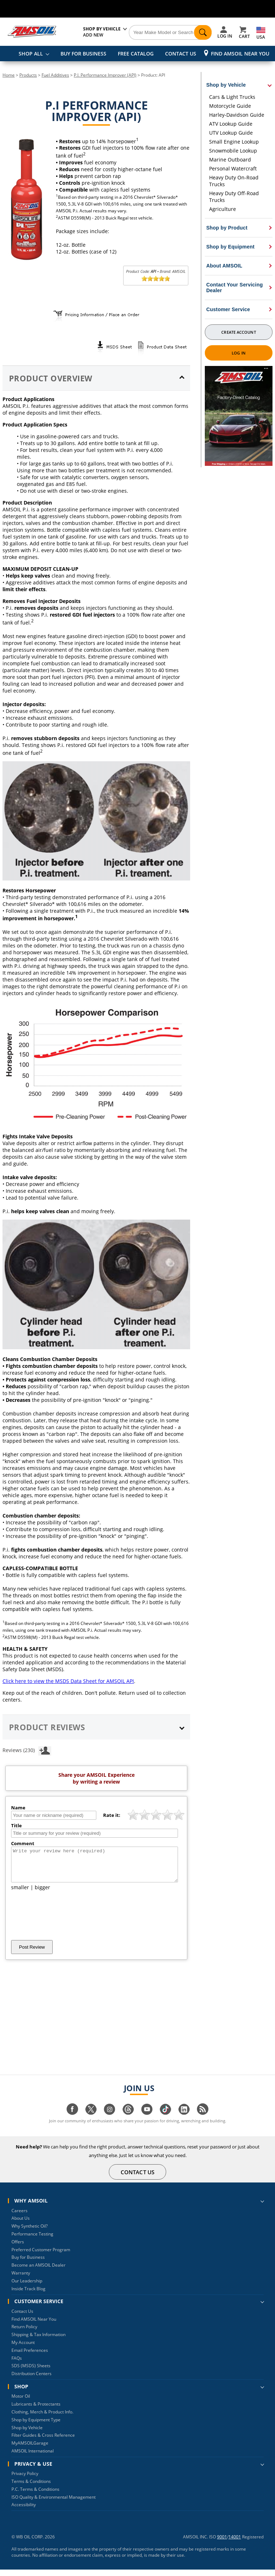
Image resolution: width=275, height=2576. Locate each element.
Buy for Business (28, 2264)
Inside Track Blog (28, 2295)
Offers (17, 2248)
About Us (20, 2225)
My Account (23, 2349)
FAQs (16, 2365)
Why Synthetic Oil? (29, 2232)
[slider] (155, 278)
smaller (20, 1893)
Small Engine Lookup (234, 141)
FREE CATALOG (136, 53)
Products (28, 75)
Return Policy (24, 2333)
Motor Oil (20, 2402)
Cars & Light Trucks (232, 96)
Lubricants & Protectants (36, 2410)
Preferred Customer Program (40, 2256)
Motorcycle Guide (230, 105)
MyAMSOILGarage (29, 2449)
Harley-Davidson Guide (236, 114)
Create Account (238, 332)
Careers (19, 2217)
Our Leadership (26, 2287)
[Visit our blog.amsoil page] (202, 2119)
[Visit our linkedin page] (184, 2119)
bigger (42, 1893)
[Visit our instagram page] (109, 2119)
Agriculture (222, 209)
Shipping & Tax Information (38, 2341)
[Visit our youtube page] (147, 2119)
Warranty (20, 2279)
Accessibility (23, 2511)
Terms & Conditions (31, 2488)
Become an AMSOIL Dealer (38, 2271)
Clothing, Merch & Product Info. (42, 2418)
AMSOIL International (32, 2457)
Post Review (32, 1953)
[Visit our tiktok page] (165, 2119)
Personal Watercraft (233, 168)
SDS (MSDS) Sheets (30, 2372)
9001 (222, 2543)
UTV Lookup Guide (231, 132)
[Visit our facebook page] (72, 2119)
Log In (239, 353)
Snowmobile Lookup (233, 150)
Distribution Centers (31, 2380)
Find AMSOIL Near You (240, 53)
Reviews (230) (27, 1749)
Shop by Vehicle (27, 2434)
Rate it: (111, 1815)
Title (16, 1825)
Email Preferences (29, 2357)
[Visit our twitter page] (91, 2119)
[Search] (170, 32)
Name (18, 1807)
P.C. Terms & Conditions (35, 2496)
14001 (234, 2543)
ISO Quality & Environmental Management (53, 2503)
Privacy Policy (24, 2480)
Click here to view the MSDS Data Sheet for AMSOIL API (68, 1681)
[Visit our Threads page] (128, 2119)
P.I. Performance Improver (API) (105, 75)
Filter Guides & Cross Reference (43, 2441)
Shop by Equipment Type (36, 2426)
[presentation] (65, 1922)
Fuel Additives (55, 75)
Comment (22, 1843)
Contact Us (22, 2318)
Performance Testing (32, 2240)
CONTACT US (180, 53)
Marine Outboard (230, 159)
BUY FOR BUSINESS (83, 53)
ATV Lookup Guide (230, 123)
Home (9, 75)
